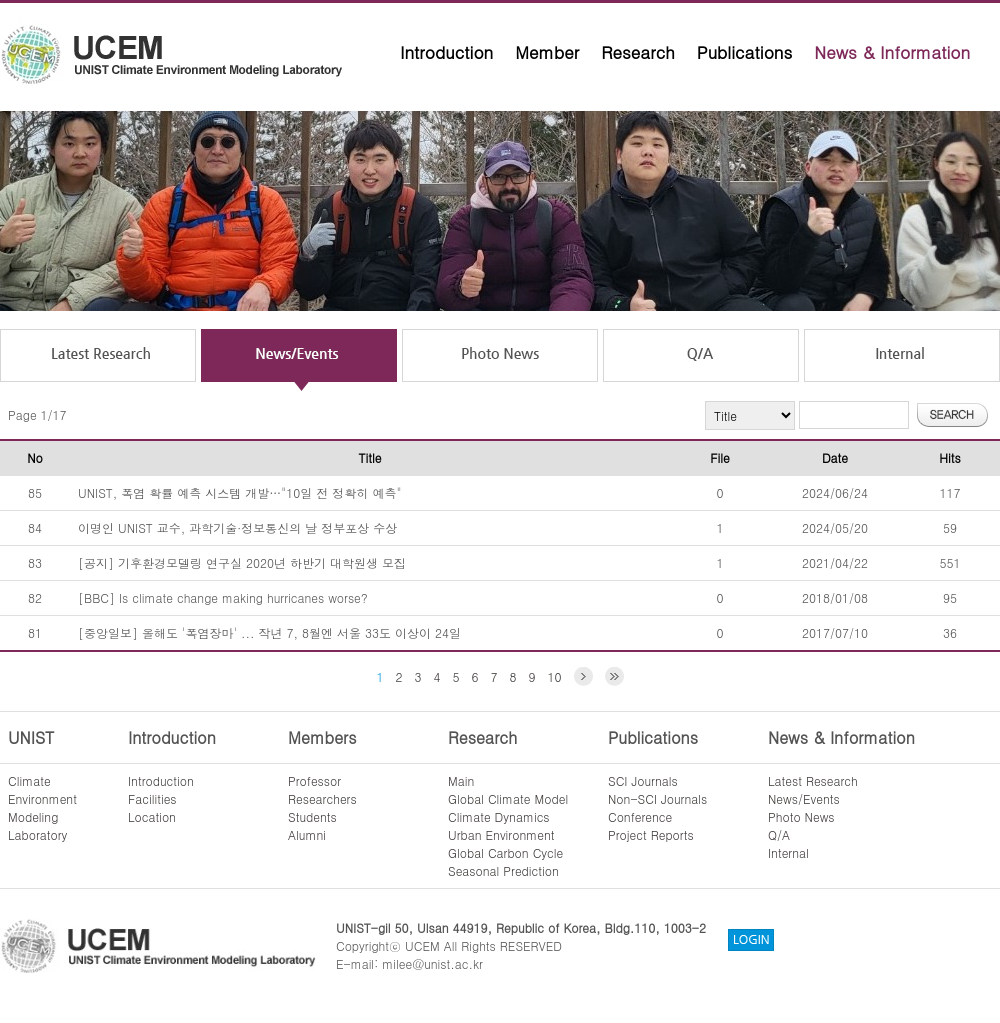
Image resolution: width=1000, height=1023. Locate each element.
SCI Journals (643, 780)
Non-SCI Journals (657, 798)
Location (152, 816)
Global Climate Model (508, 798)
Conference (640, 816)
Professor (314, 780)
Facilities (152, 798)
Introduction (446, 52)
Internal (788, 852)
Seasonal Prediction (503, 870)
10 (555, 676)
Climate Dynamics (499, 816)
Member (547, 52)
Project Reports (651, 834)
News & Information (892, 52)
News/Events (804, 798)
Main (461, 780)
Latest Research (813, 780)
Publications (745, 52)
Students (312, 816)
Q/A (779, 834)
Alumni (307, 834)
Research (638, 52)
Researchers (322, 798)
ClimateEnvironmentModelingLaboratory (42, 807)
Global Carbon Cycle (505, 852)
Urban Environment (501, 834)
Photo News (801, 816)
